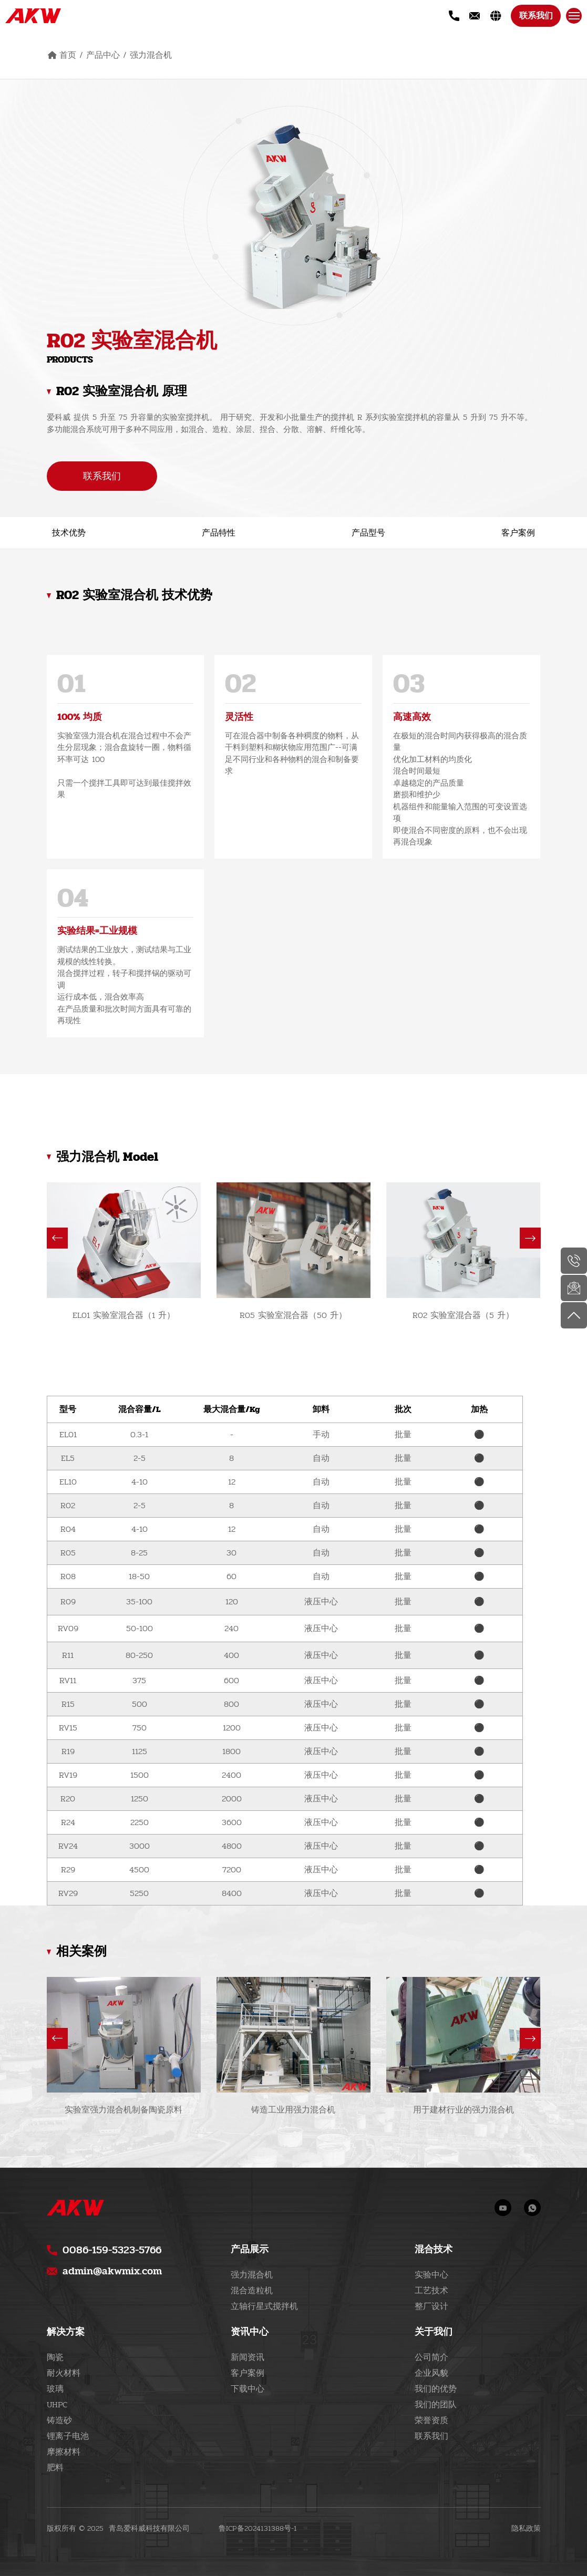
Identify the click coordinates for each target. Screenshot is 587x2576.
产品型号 (368, 532)
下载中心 (247, 2388)
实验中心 (431, 2274)
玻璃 (55, 2388)
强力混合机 (151, 54)
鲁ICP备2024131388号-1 (258, 2528)
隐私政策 (526, 2528)
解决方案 (66, 2332)
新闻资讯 (247, 2357)
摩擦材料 (63, 2451)
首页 (67, 54)
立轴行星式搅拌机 (264, 2306)
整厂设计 (431, 2306)
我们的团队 (436, 2404)
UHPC (57, 2404)
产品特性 (218, 532)
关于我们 (433, 2332)
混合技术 (433, 2249)
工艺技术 (431, 2290)
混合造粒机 (252, 2290)
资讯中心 (250, 2332)
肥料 (55, 2467)
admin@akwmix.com (112, 2271)
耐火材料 (63, 2372)
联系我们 (535, 15)
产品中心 (103, 54)
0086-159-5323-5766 (112, 2250)
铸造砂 (59, 2420)
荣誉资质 (431, 2420)
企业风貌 (431, 2372)
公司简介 (431, 2357)
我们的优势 (436, 2388)
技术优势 (69, 532)
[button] (57, 1238)
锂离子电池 (68, 2436)
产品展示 (250, 2249)
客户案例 (518, 532)
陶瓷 (55, 2357)
